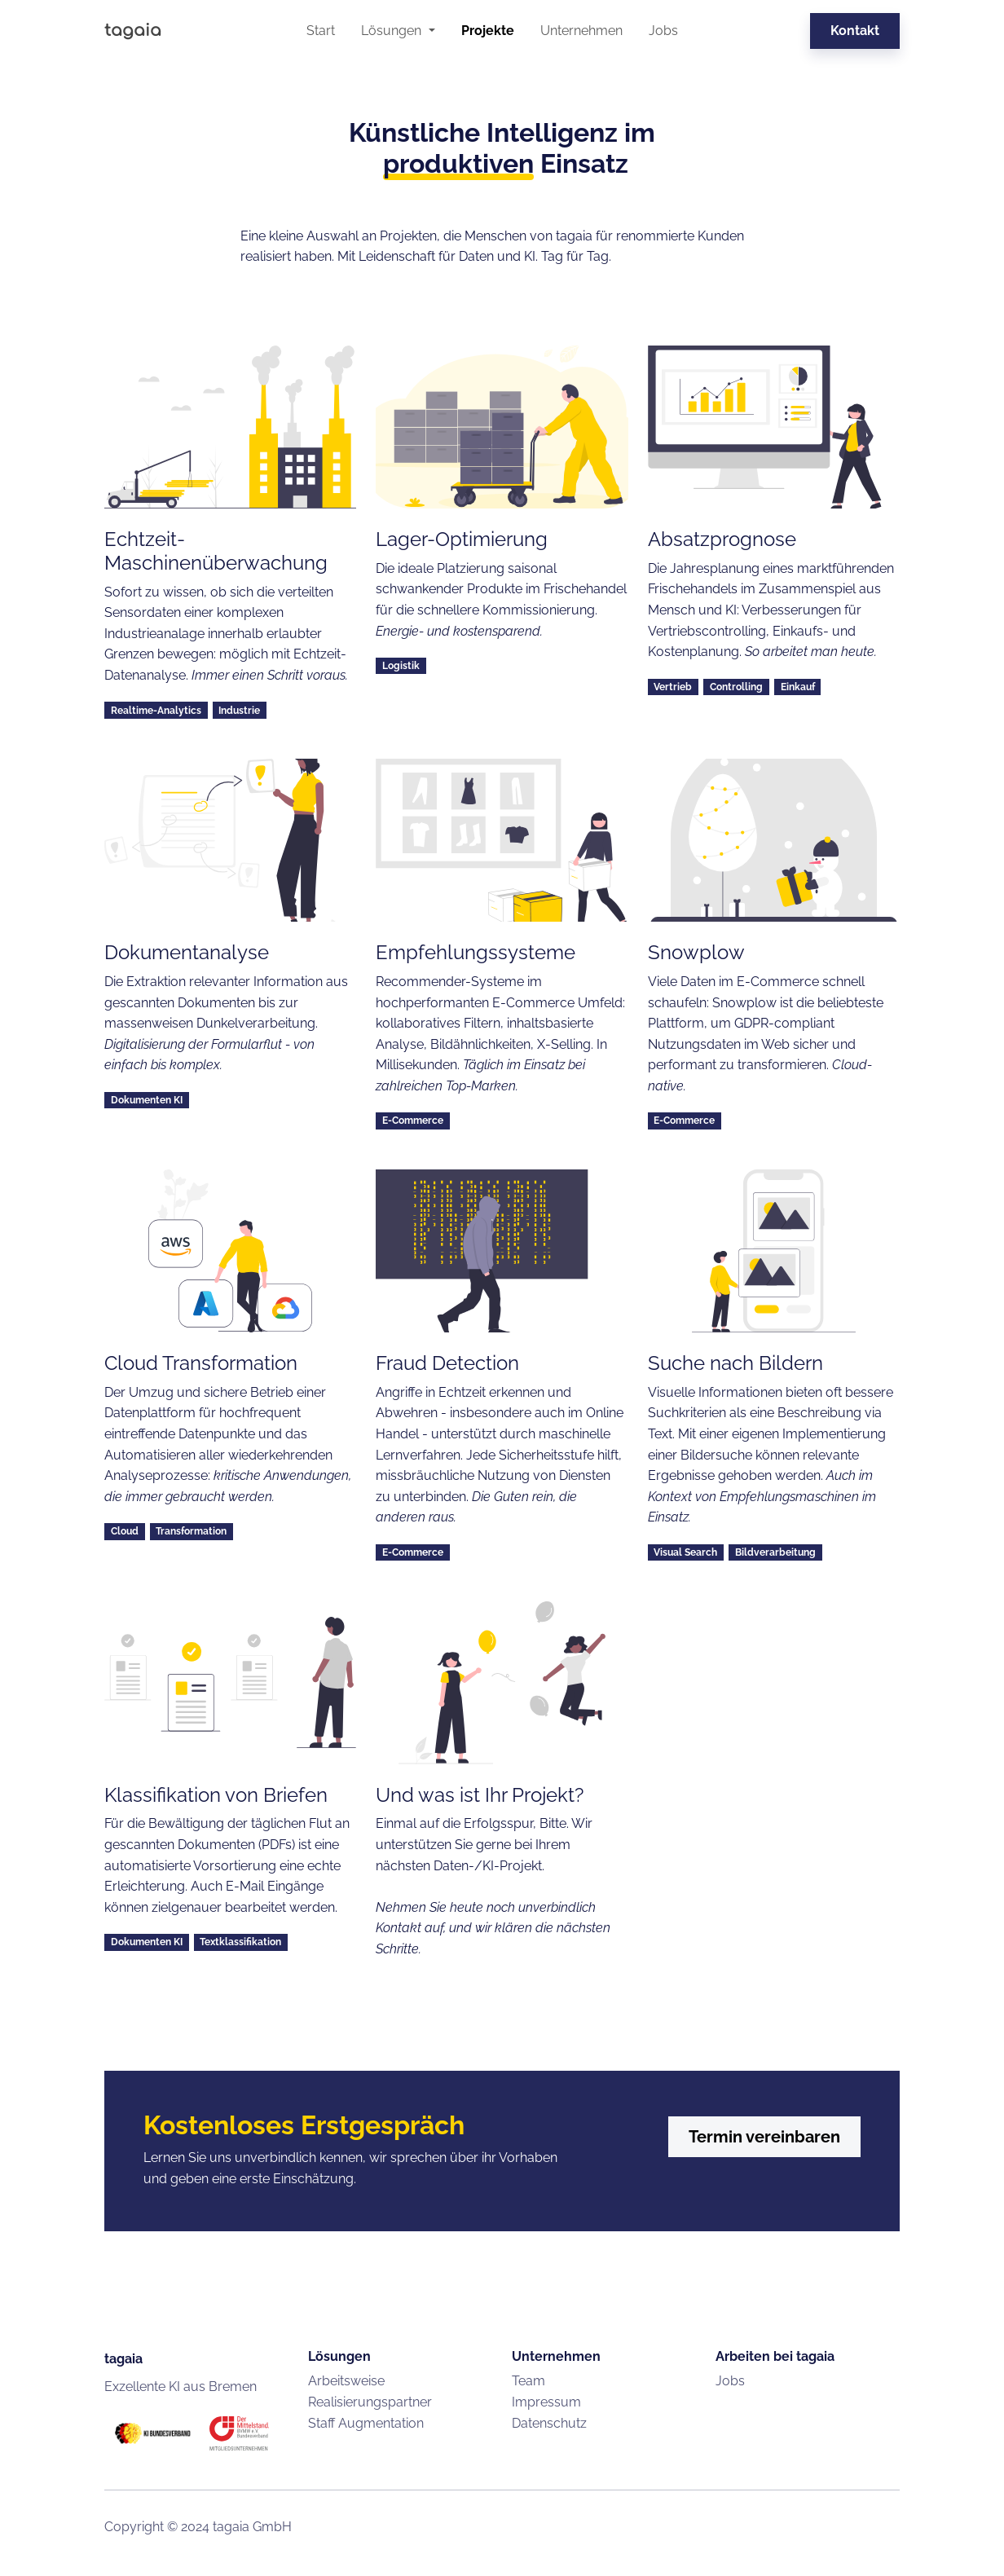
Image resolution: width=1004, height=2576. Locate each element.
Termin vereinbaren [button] (764, 2137)
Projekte (487, 30)
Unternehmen (581, 30)
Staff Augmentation (366, 2423)
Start (320, 30)
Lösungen (393, 30)
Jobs (663, 30)
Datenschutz (549, 2423)
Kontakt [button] (854, 30)
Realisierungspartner (370, 2402)
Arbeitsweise (346, 2381)
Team (528, 2381)
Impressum (546, 2402)
